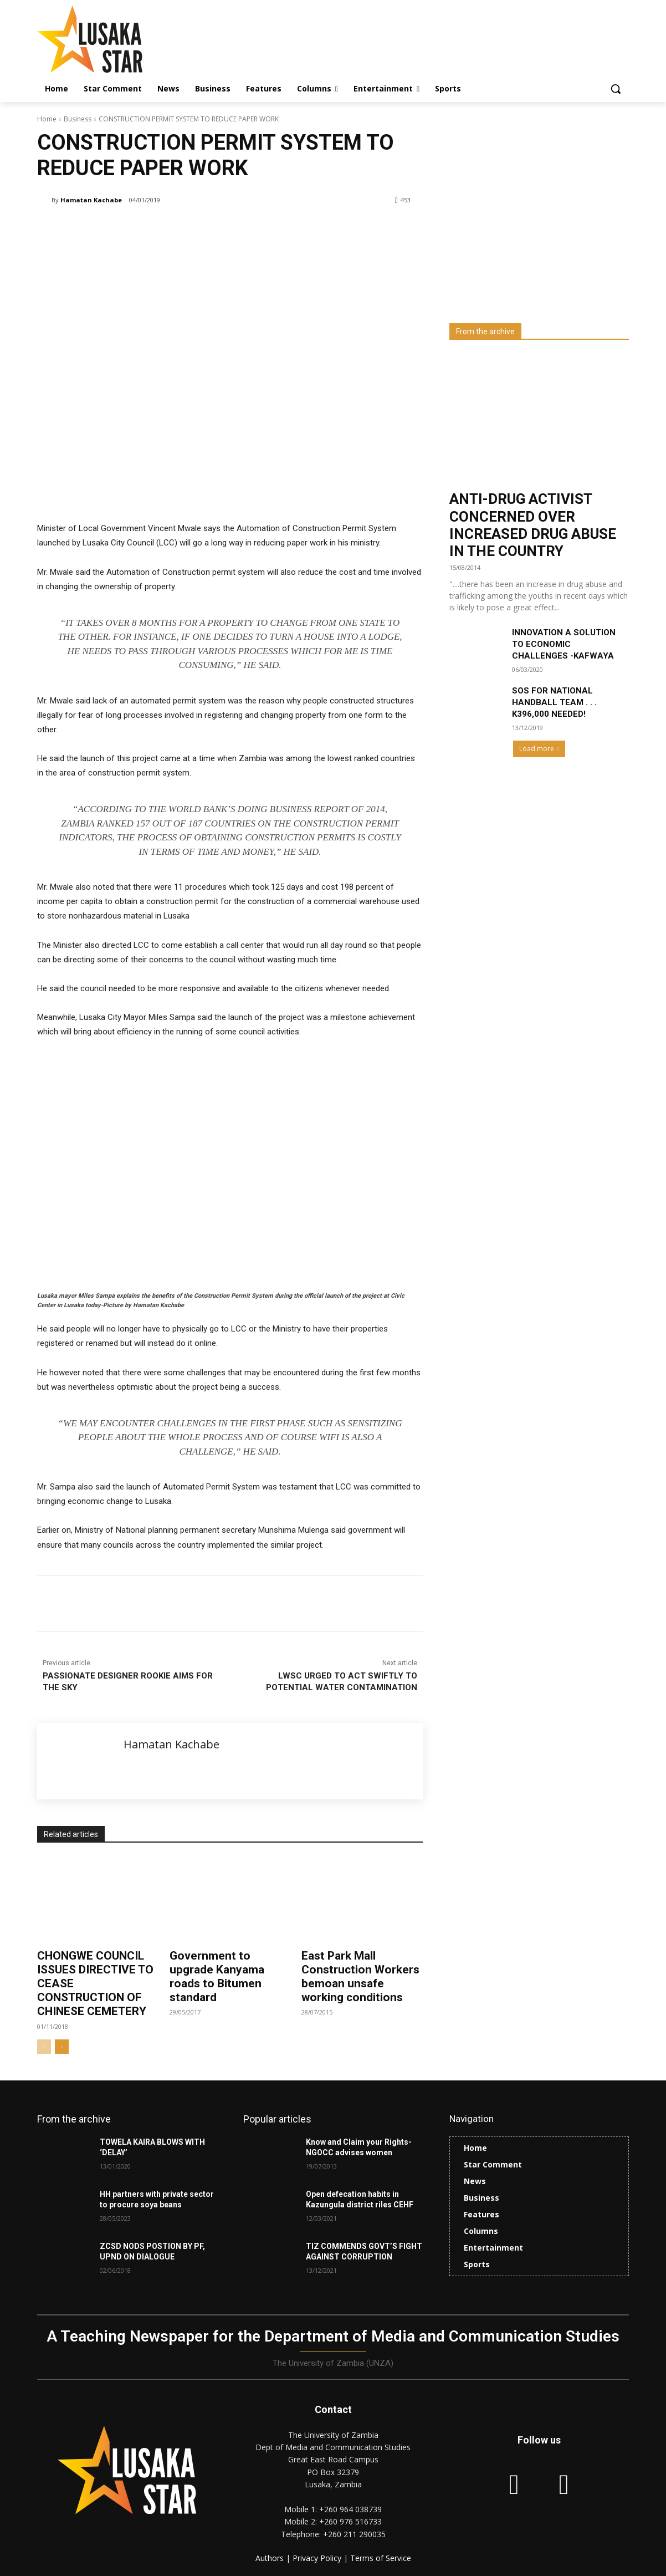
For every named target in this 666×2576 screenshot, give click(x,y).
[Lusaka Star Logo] (125, 39)
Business (77, 119)
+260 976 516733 (350, 2521)
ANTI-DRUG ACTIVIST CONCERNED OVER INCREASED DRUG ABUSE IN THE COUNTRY (532, 525)
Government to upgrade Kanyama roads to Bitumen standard (217, 1976)
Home (47, 119)
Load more (539, 748)
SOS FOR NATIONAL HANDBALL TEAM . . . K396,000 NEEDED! (554, 702)
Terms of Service (380, 2558)
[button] (615, 88)
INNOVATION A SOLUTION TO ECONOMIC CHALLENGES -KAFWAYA (564, 644)
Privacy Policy (318, 2558)
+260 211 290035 (354, 2534)
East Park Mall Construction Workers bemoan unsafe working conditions (360, 1976)
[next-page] (62, 2046)
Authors (270, 2558)
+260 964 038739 (350, 2509)
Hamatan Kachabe (91, 200)
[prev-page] (44, 2046)
